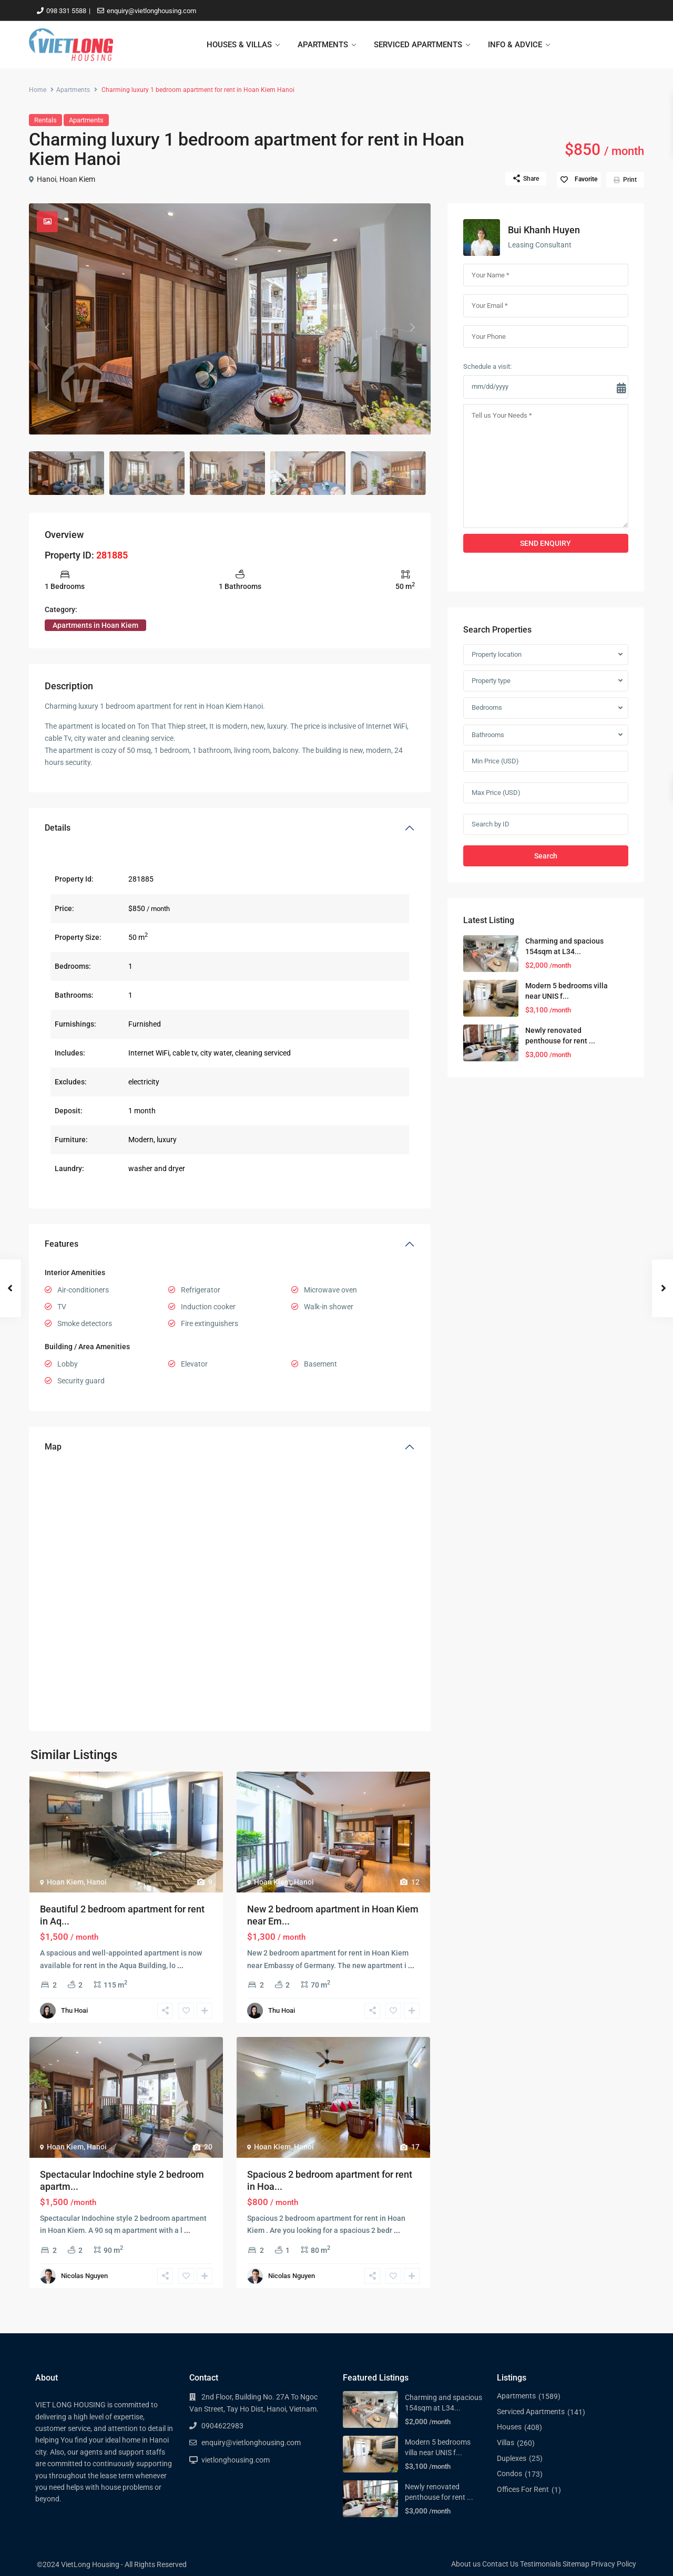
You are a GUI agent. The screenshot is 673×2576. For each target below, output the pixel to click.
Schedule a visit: (487, 366)
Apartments (73, 90)
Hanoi (46, 179)
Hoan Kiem (77, 179)
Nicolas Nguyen (84, 2276)
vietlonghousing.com (235, 2460)
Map (53, 1447)
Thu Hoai (74, 2010)
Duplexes (511, 2458)
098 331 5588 (66, 11)
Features (61, 1244)
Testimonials (540, 2564)
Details (57, 828)
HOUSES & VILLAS (239, 44)
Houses (509, 2427)
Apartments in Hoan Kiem (95, 625)
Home (37, 90)
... (180, 1965)
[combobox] (545, 654)
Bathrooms (488, 735)
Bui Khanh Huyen (544, 229)
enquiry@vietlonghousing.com (151, 11)
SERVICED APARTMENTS (418, 44)
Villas (505, 2442)
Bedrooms (487, 707)
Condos (509, 2473)
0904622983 (222, 2426)
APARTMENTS (323, 44)
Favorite (586, 179)
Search (545, 856)
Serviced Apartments (531, 2411)
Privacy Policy (613, 2564)
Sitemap (576, 2564)
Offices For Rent (523, 2489)
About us (466, 2564)
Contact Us (500, 2564)
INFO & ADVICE (515, 44)
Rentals (45, 120)
